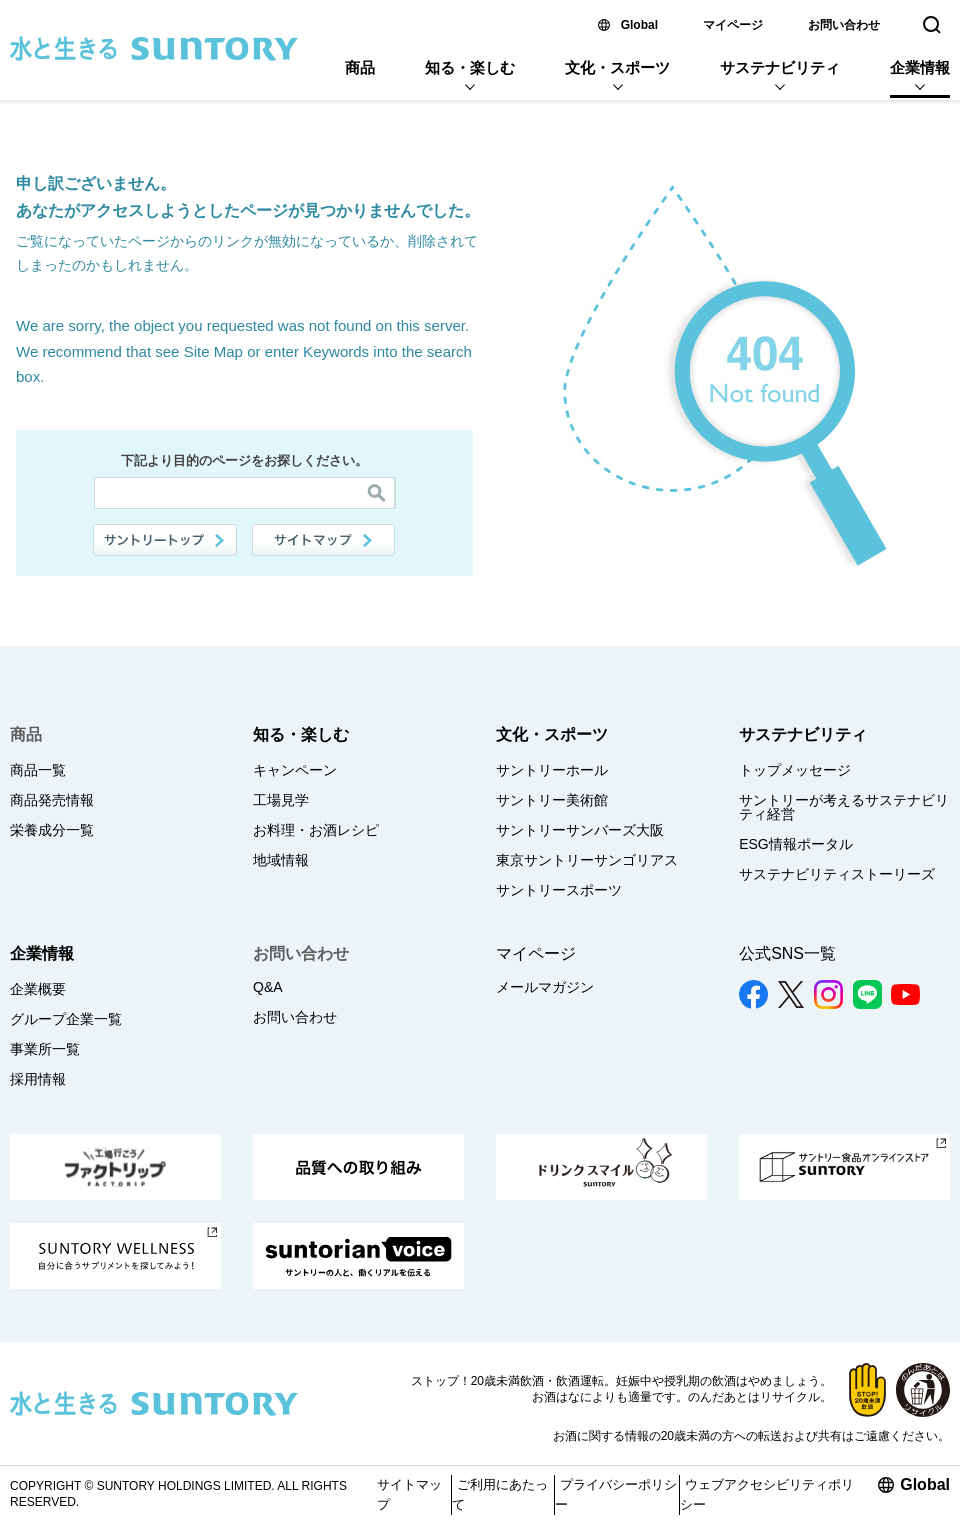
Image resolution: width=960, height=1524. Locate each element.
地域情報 (281, 860)
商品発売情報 (52, 800)
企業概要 (38, 989)
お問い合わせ (844, 25)
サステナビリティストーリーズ (837, 874)
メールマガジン (545, 987)
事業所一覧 (45, 1049)
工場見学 (281, 800)
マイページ (733, 25)
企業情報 (920, 67)
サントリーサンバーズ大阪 (580, 830)
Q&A (268, 987)
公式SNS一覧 (787, 953)
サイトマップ (324, 540)
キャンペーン (295, 770)
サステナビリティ (780, 67)
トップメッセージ (795, 770)
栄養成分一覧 (52, 830)
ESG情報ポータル (796, 844)
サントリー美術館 (552, 800)
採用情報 (38, 1079)
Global (639, 25)
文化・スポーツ (617, 67)
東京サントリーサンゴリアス (587, 860)
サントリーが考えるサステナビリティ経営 (844, 807)
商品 (360, 67)
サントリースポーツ (559, 890)
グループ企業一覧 (66, 1019)
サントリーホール (552, 770)
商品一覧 (38, 770)
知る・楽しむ (470, 67)
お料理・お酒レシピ (316, 830)
